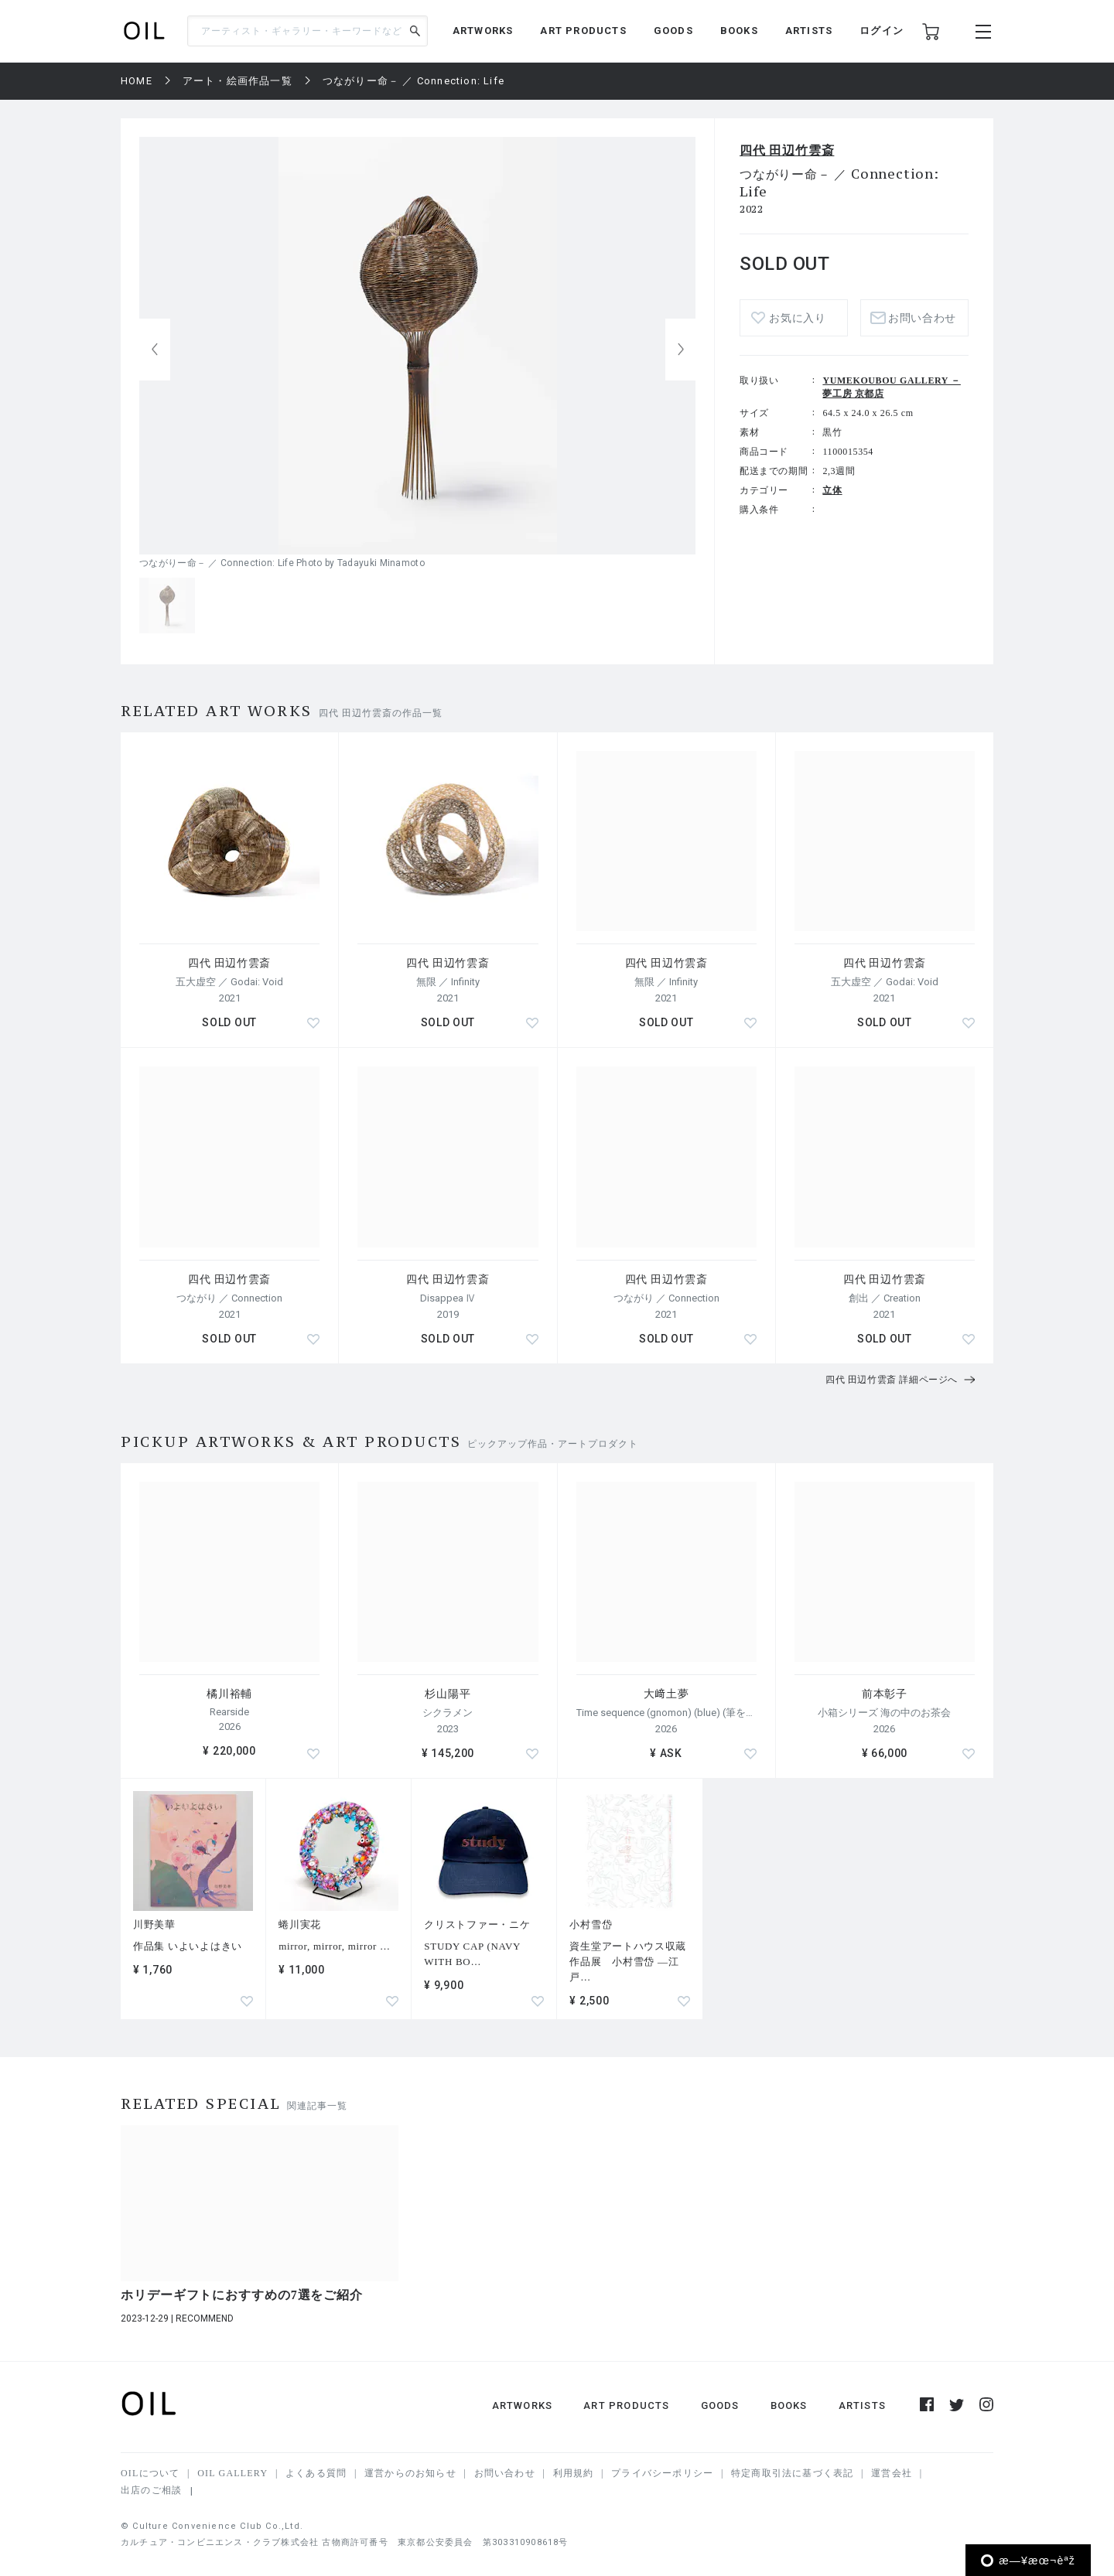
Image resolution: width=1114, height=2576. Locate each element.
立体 (832, 490)
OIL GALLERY (232, 2473)
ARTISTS (808, 30)
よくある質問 (316, 2473)
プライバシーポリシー (662, 2473)
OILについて (150, 2473)
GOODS (673, 30)
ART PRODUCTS (583, 30)
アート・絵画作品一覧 (237, 81)
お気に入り (797, 318)
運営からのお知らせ (410, 2473)
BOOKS (739, 30)
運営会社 (891, 2473)
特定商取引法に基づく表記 (792, 2473)
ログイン (881, 30)
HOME (136, 81)
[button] (680, 349)
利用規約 (573, 2473)
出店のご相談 (151, 2490)
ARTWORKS (483, 30)
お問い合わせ (922, 318)
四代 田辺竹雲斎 (787, 150)
